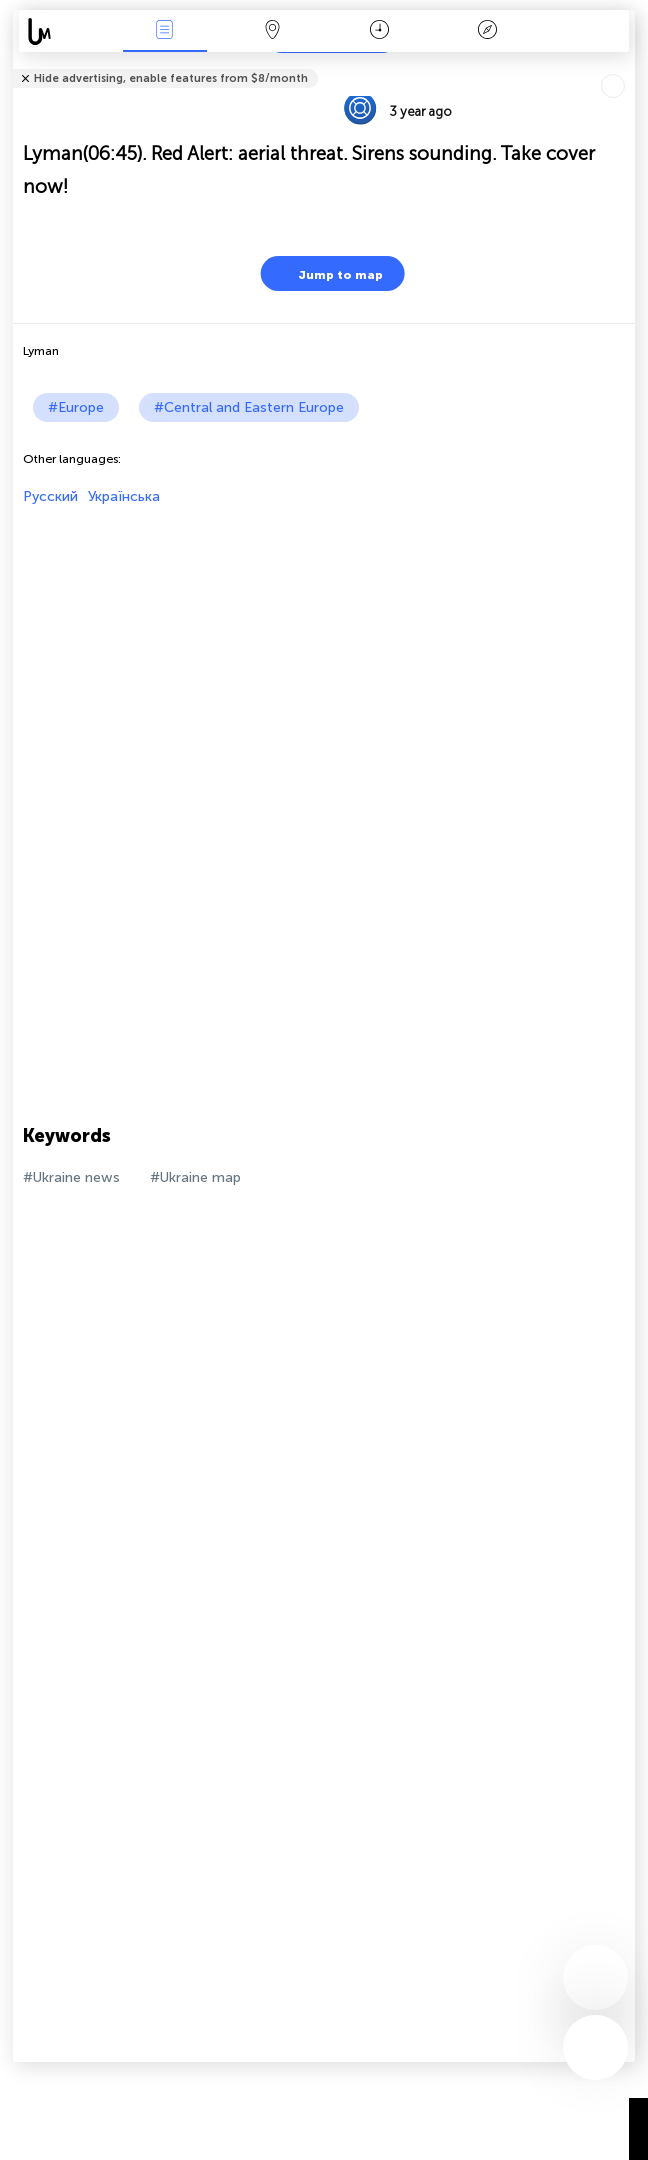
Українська (124, 496)
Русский (50, 496)
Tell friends (626, 65)
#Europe (76, 407)
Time (379, 31)
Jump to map (328, 273)
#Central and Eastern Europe (249, 407)
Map (272, 31)
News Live (165, 31)
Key (487, 31)
